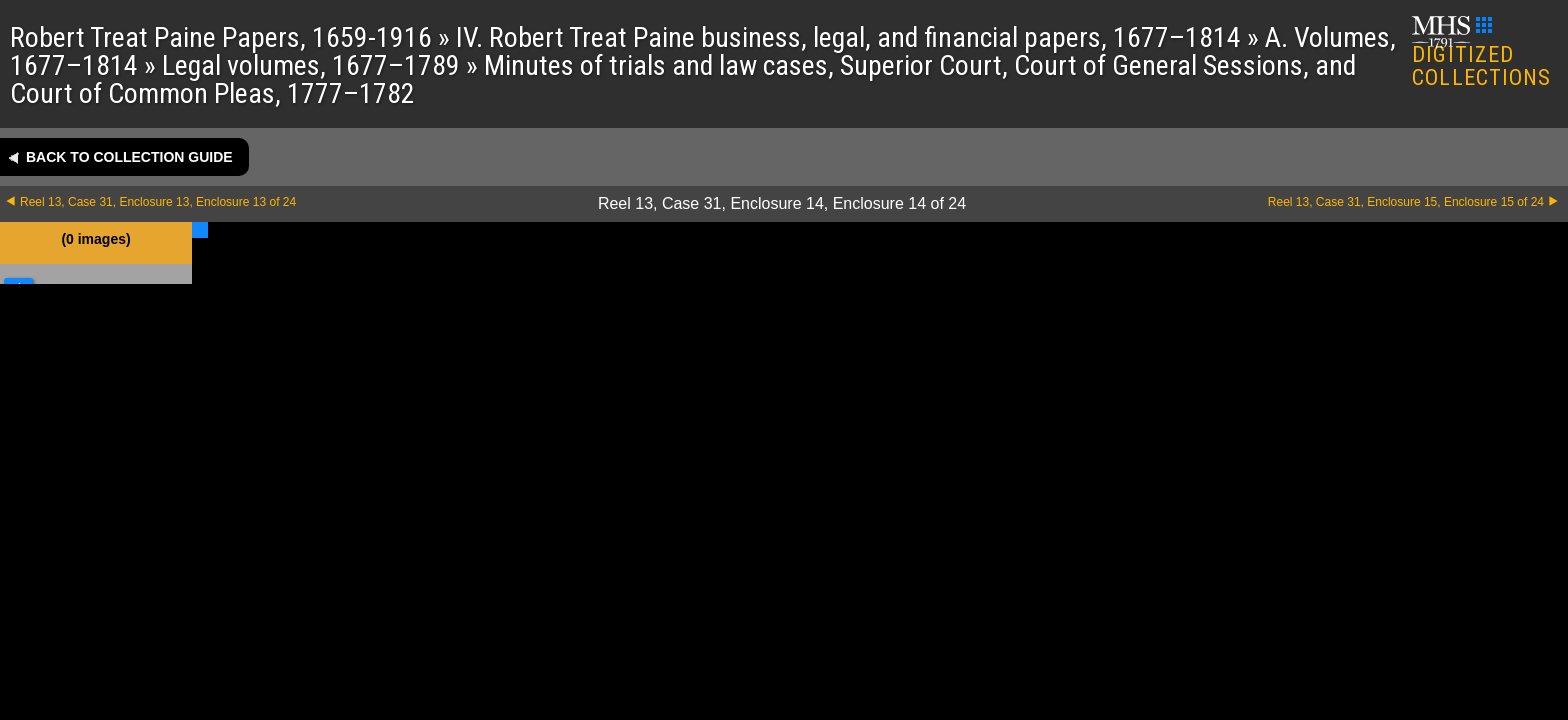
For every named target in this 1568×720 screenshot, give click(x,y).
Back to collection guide (129, 157)
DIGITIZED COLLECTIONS (1481, 53)
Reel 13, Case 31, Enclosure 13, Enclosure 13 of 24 (158, 202)
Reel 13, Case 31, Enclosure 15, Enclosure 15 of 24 (1406, 202)
